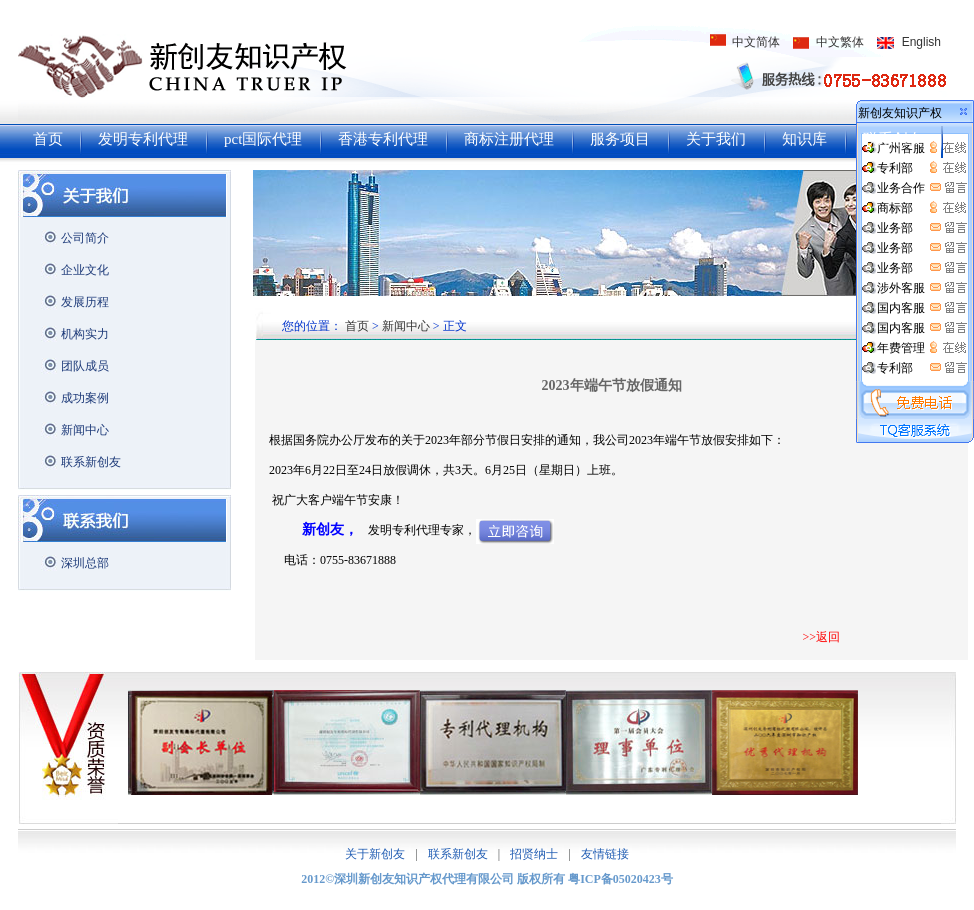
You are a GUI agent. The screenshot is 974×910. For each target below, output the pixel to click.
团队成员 (85, 366)
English (921, 42)
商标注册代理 (509, 139)
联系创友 (893, 139)
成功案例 (85, 398)
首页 (48, 139)
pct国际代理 (263, 139)
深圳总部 (85, 563)
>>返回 (821, 637)
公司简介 (85, 238)
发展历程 (85, 302)
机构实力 (85, 334)
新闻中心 (85, 430)
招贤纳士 (534, 854)
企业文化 (85, 270)
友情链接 (605, 854)
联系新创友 (91, 462)
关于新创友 (375, 854)
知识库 (804, 139)
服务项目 (620, 139)
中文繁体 (840, 42)
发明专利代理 (143, 139)
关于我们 (716, 139)
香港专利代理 (383, 139)
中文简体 (756, 42)
